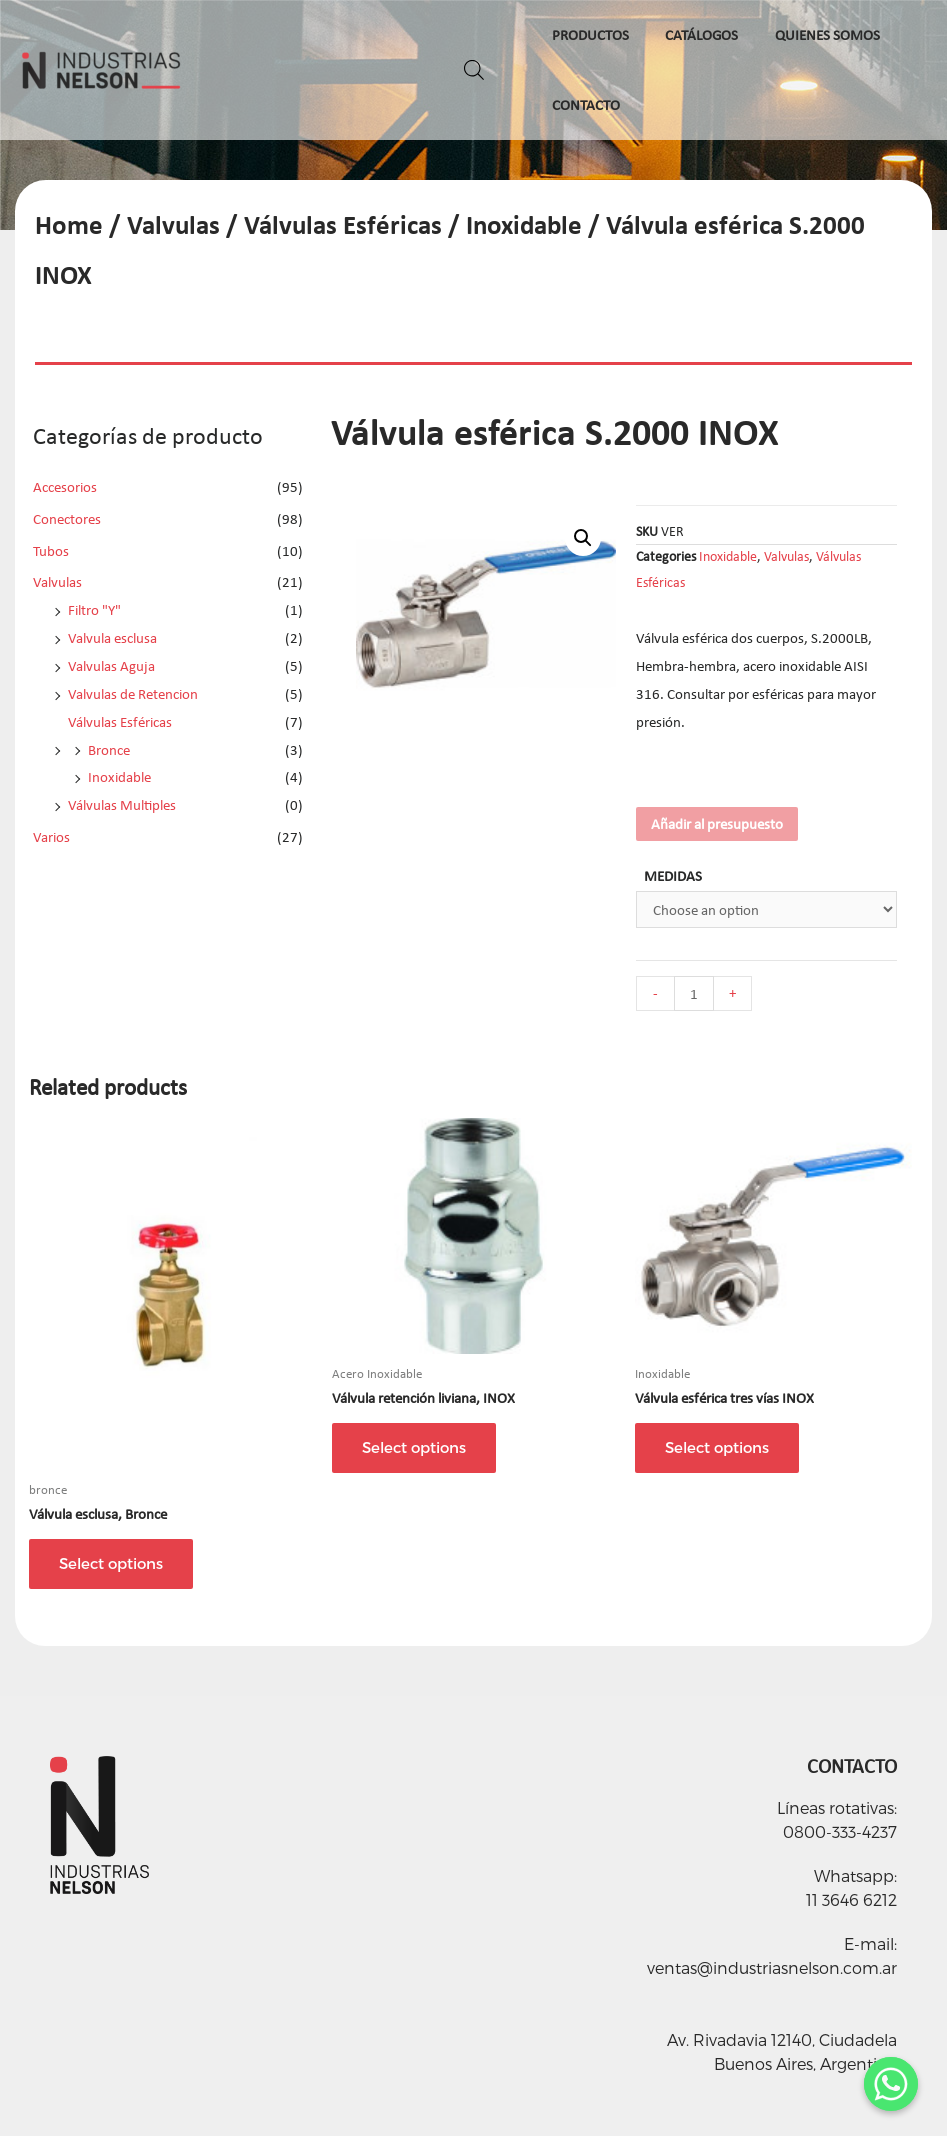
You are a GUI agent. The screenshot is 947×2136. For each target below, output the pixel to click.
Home (69, 224)
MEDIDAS (673, 876)
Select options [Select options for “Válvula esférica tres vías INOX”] (717, 1447)
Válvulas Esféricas (343, 224)
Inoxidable (524, 224)
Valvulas (173, 224)
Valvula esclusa (112, 638)
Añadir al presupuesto (717, 824)
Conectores (67, 519)
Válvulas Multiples (122, 805)
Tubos (51, 551)
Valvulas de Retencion (133, 694)
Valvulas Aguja (111, 666)
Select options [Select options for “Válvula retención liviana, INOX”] (414, 1447)
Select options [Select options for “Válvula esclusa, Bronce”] (111, 1563)
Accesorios (65, 487)
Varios (51, 837)
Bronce (109, 750)
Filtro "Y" (94, 610)
